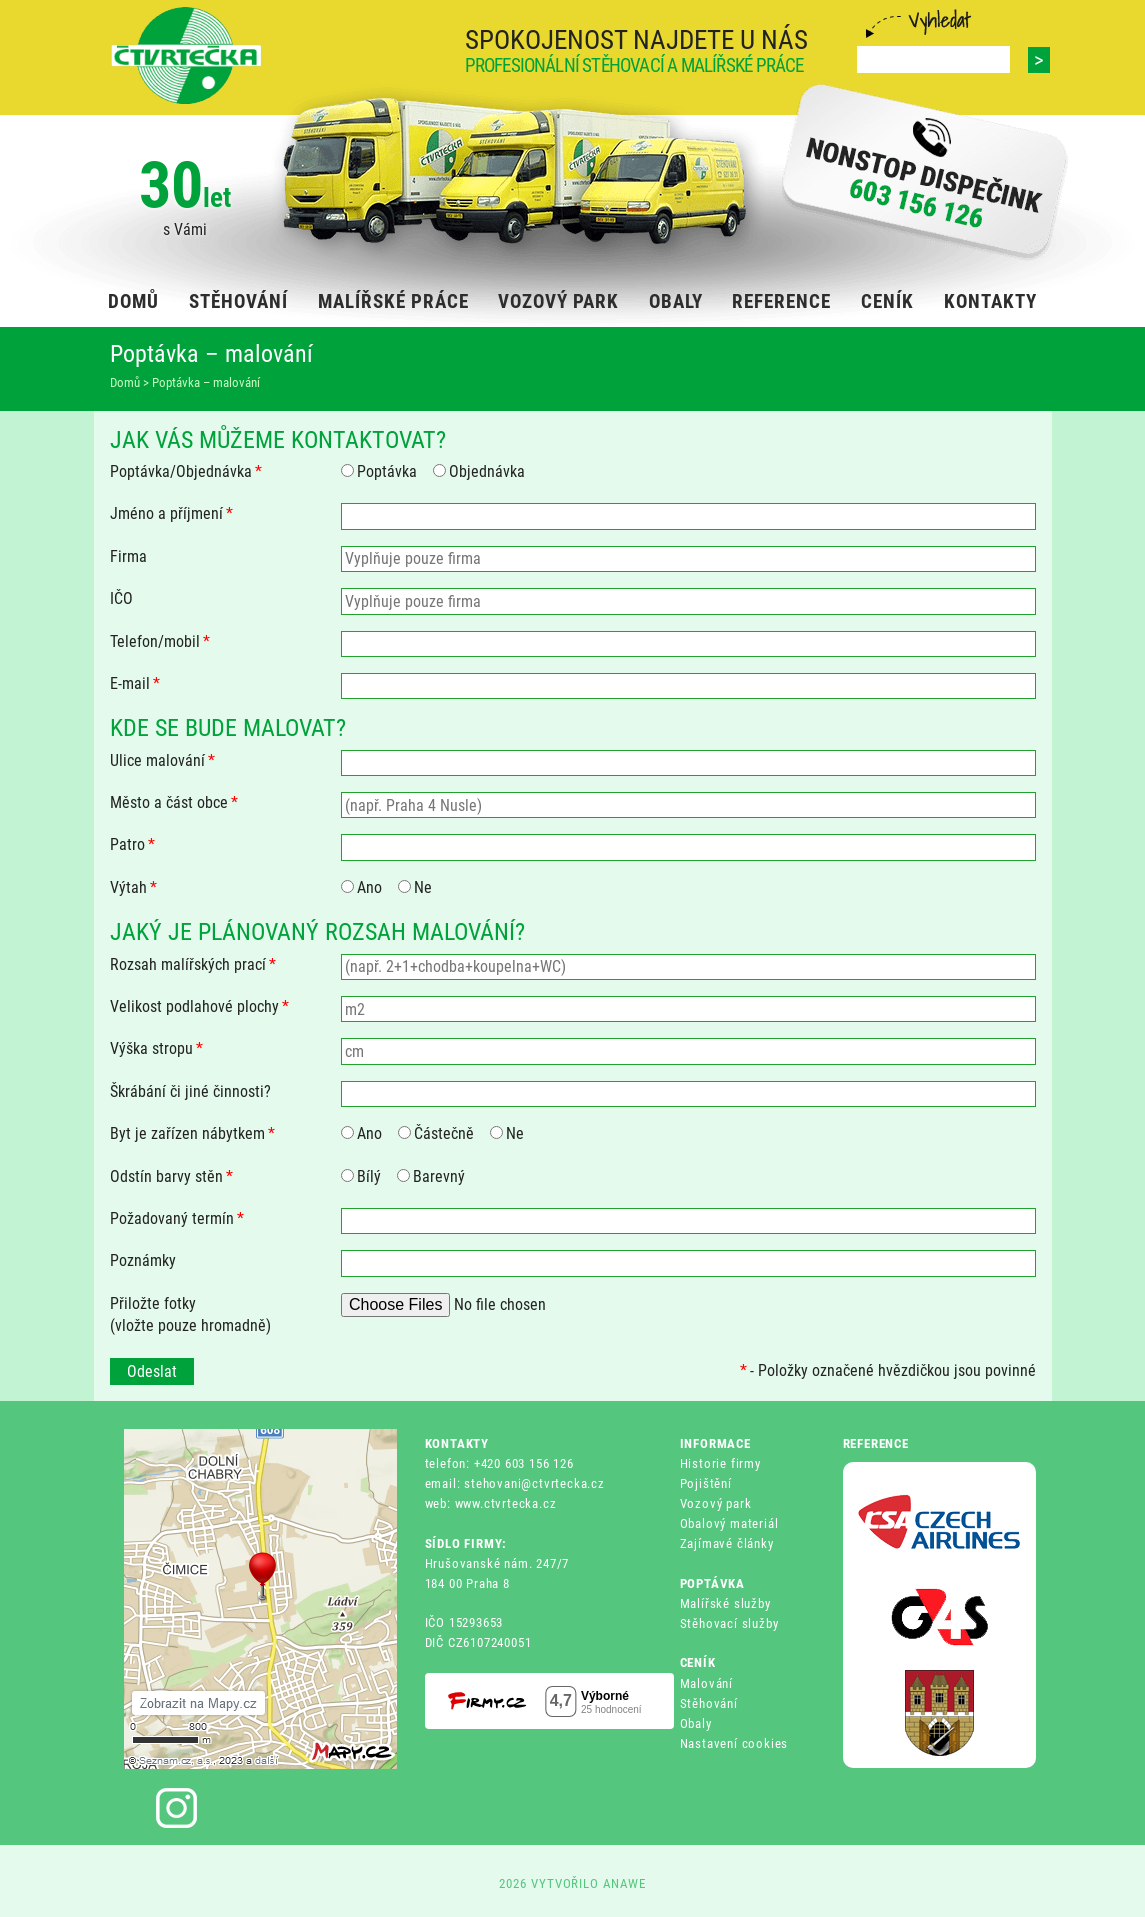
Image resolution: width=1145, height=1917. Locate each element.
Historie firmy (720, 1463)
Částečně (436, 1133)
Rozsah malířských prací (193, 964)
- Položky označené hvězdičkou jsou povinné (888, 1371)
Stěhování (709, 1703)
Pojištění (706, 1483)
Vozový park (716, 1503)
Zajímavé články (727, 1543)
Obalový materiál (729, 1523)
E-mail (135, 683)
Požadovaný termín (177, 1218)
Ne (415, 887)
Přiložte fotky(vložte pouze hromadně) (190, 1314)
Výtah (133, 887)
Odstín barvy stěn (171, 1176)
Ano (361, 887)
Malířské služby (725, 1603)
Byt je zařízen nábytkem (192, 1133)
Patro (132, 844)
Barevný (431, 1176)
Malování (706, 1683)
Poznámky (143, 1260)
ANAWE (624, 1883)
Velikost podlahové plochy (199, 1006)
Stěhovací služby (729, 1623)
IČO (121, 598)
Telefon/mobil (160, 641)
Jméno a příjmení (171, 513)
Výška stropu (156, 1048)
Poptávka (379, 471)
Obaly (696, 1723)
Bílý (361, 1176)
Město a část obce (174, 802)
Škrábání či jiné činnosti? (190, 1091)
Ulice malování (162, 760)
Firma (128, 556)
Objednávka (479, 471)
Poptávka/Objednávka (186, 471)
